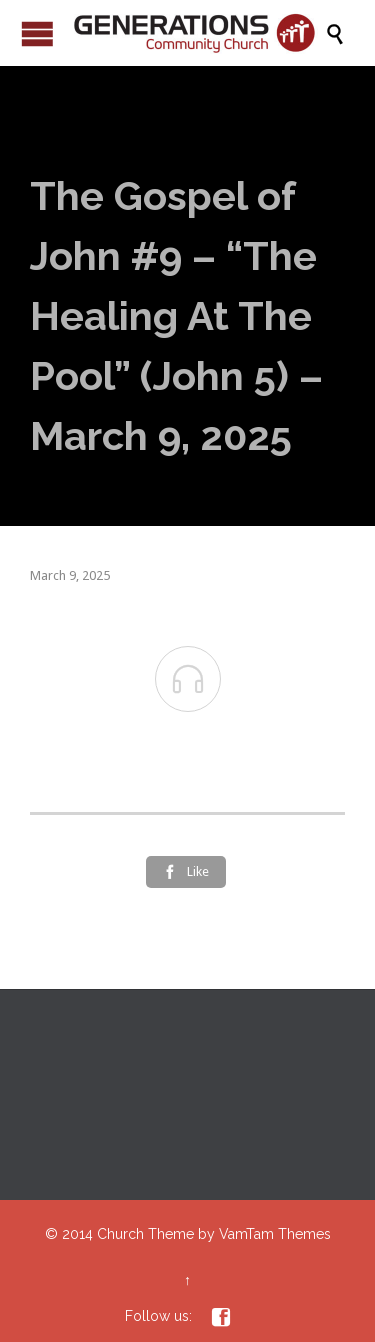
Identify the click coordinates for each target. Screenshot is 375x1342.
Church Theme (145, 1234)
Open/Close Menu (37, 33)
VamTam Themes (275, 1234)
